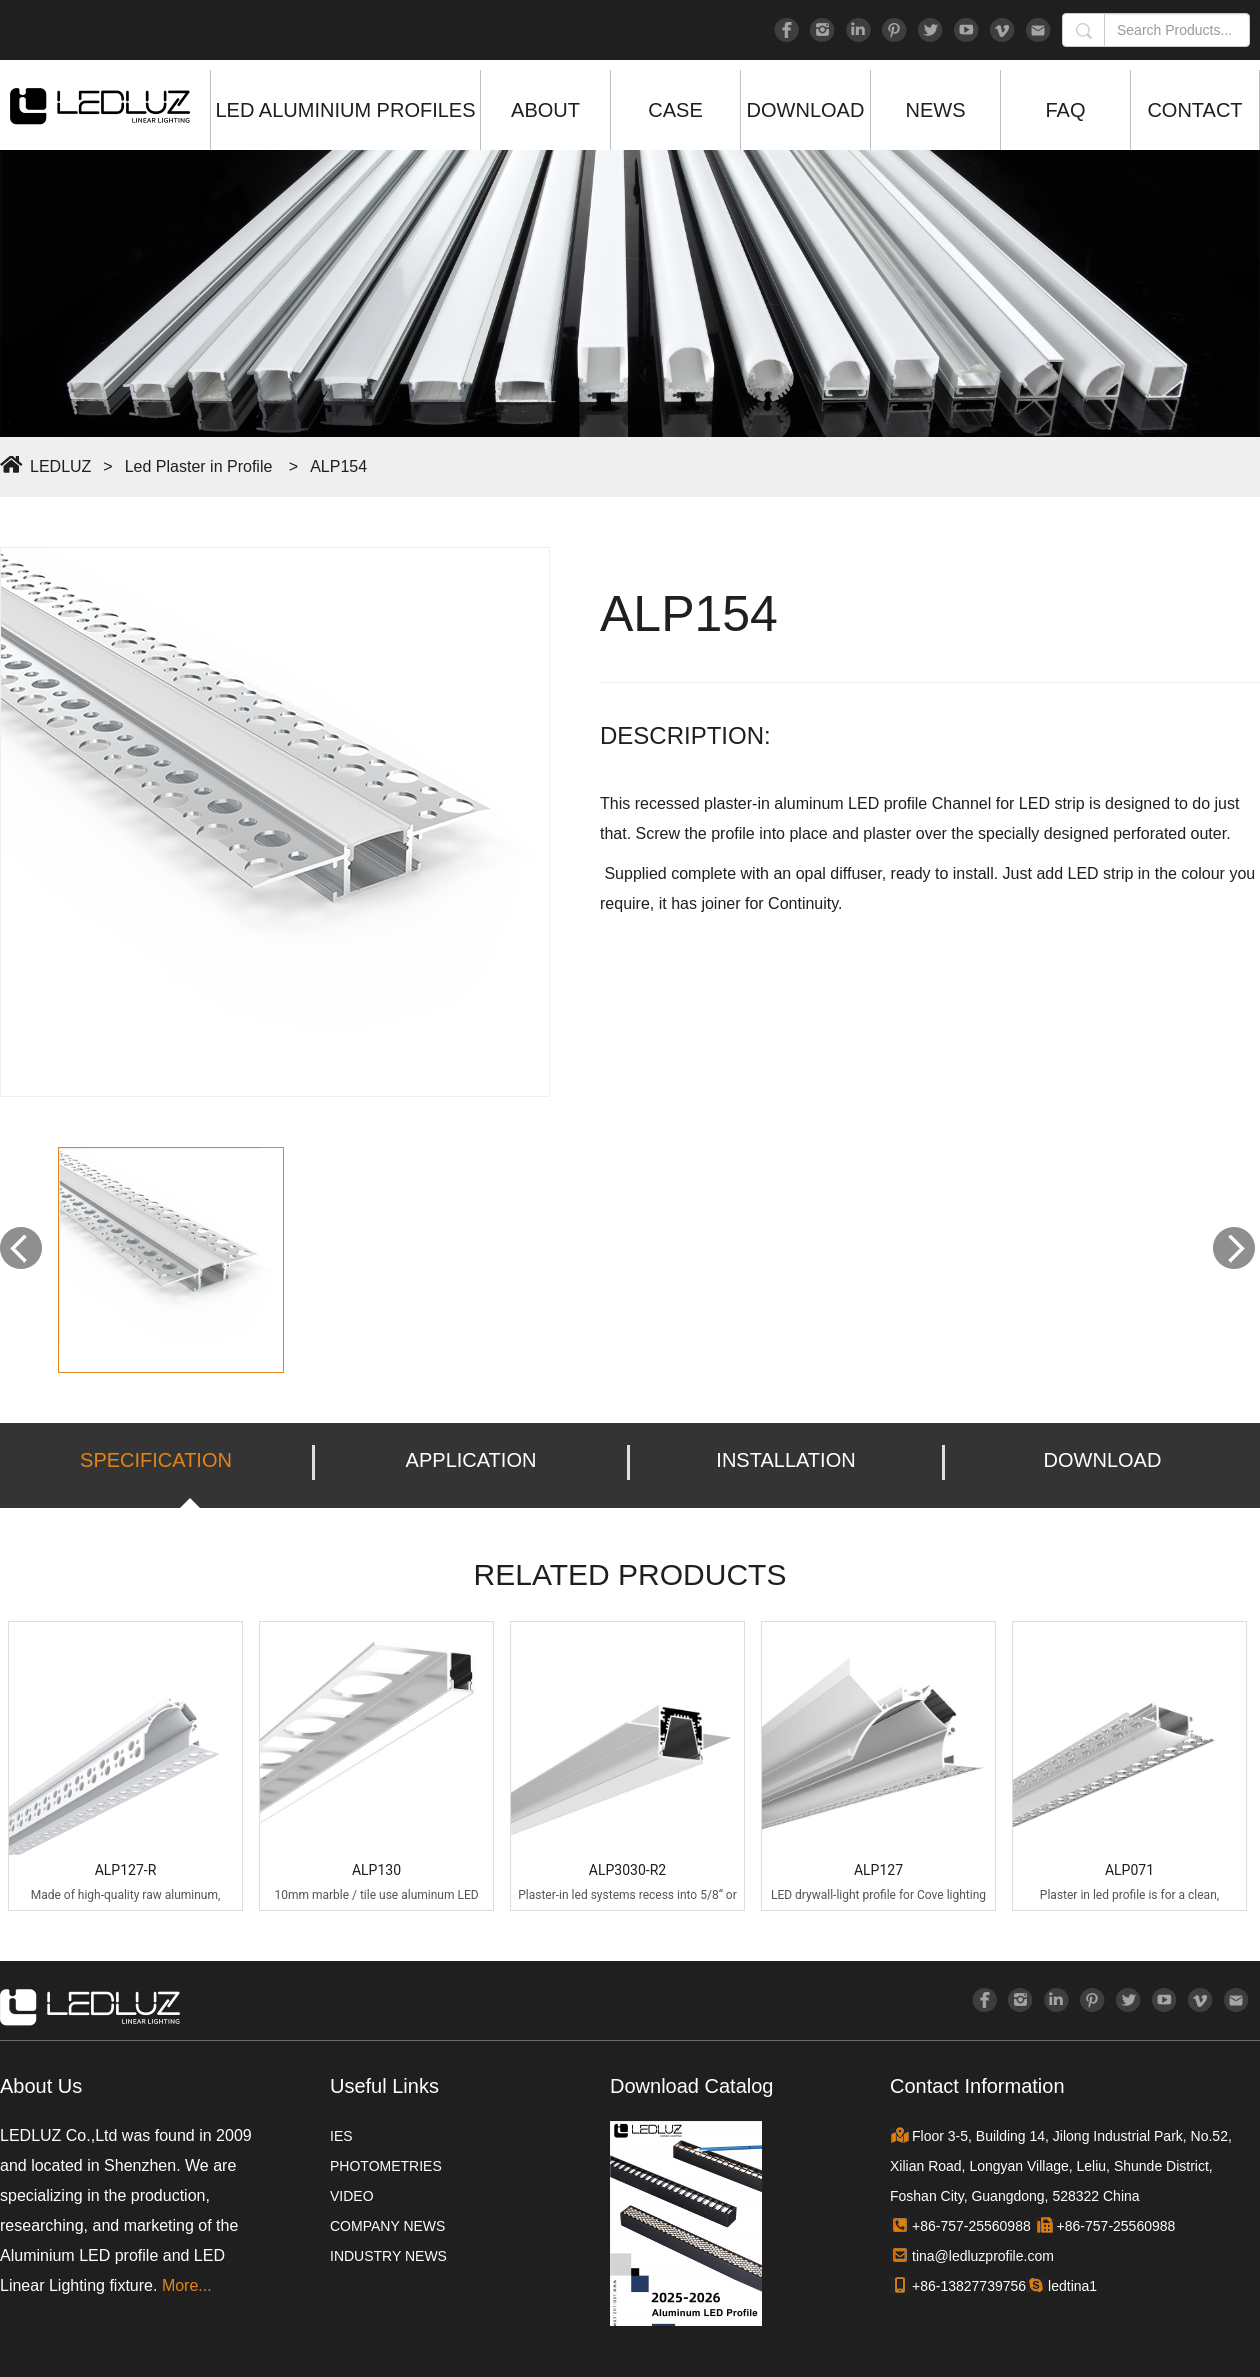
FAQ (1065, 110)
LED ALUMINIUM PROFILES (345, 110)
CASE (675, 110)
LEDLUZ (60, 466)
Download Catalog (691, 2086)
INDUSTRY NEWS (388, 2256)
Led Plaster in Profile (199, 466)
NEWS (936, 110)
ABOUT (545, 110)
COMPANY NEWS (387, 2226)
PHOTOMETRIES (386, 2166)
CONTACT (1194, 110)
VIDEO (352, 2196)
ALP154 (338, 466)
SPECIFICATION (156, 1460)
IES (341, 2136)
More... (187, 2285)
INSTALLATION (785, 1460)
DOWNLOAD (806, 110)
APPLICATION (471, 1460)
